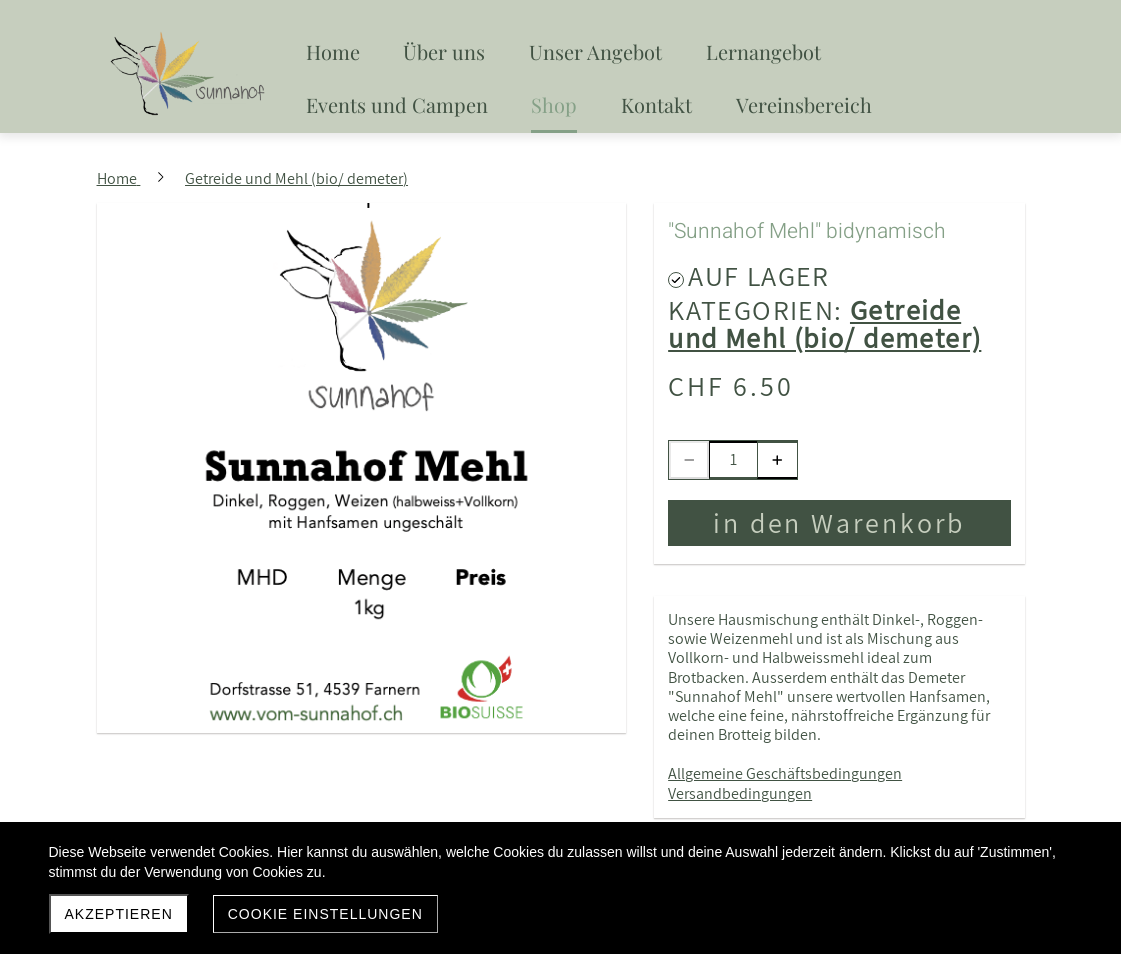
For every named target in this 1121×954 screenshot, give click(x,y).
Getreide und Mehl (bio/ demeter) (824, 323)
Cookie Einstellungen (325, 914)
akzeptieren (119, 914)
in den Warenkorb (839, 522)
